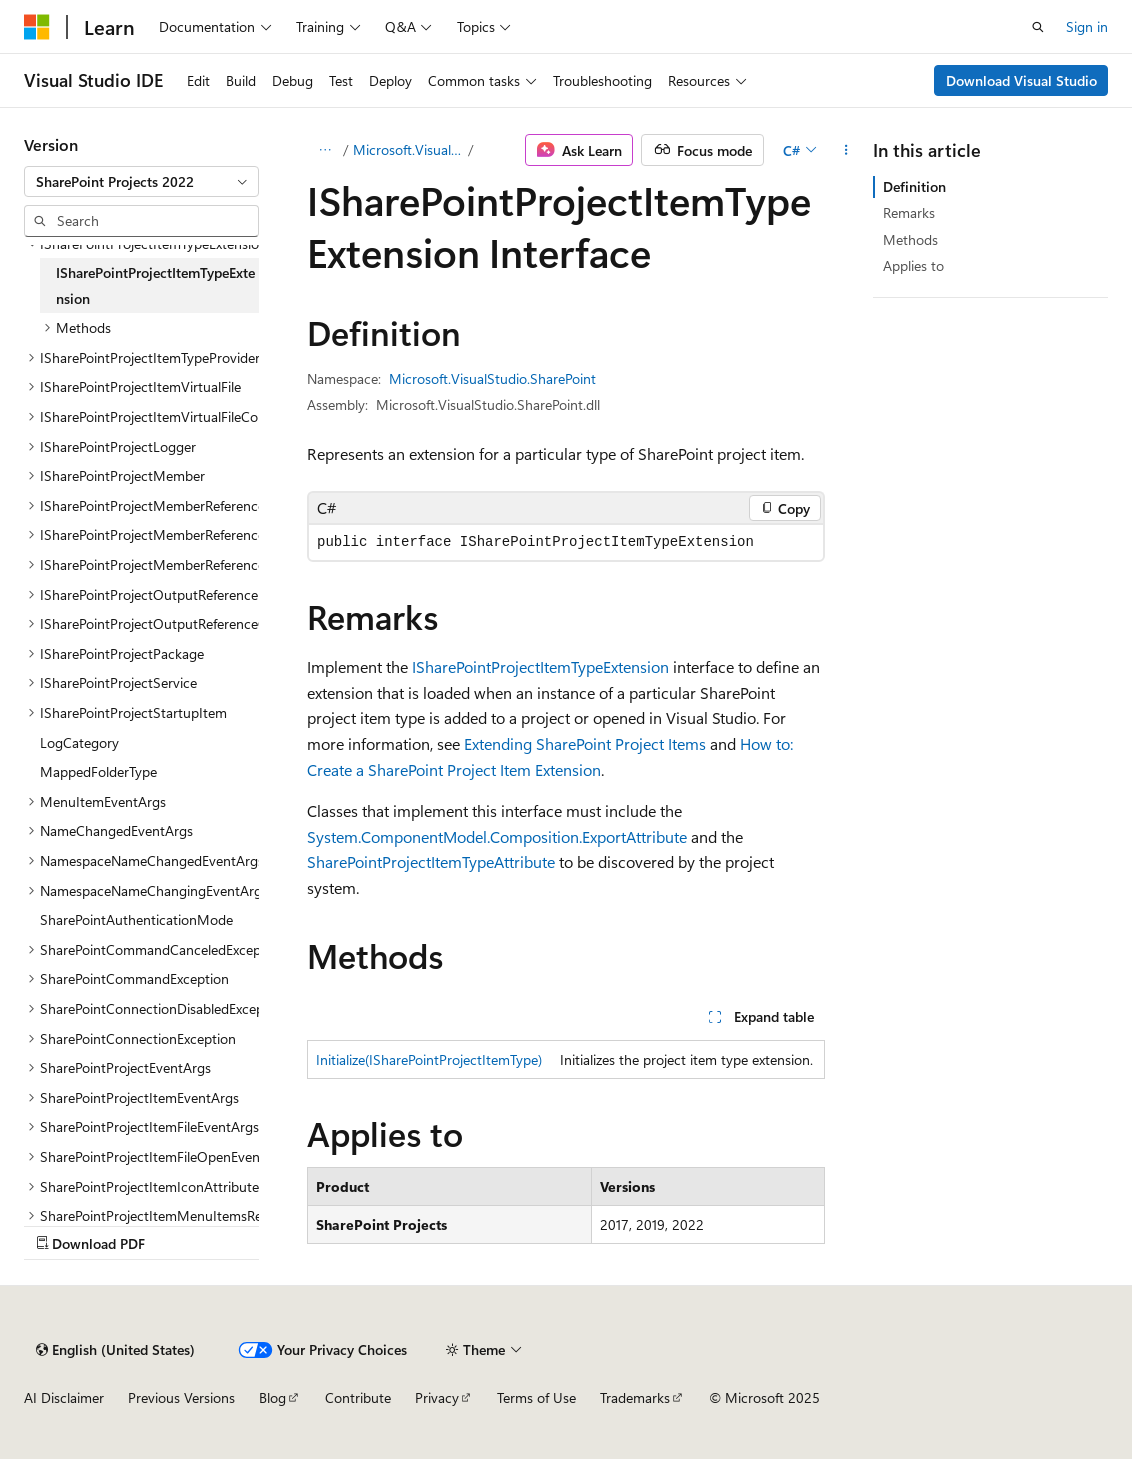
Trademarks (635, 1397)
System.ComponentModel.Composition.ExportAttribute (497, 836)
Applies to (913, 265)
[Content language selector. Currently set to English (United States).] (115, 1350)
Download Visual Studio (1021, 80)
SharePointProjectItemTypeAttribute (431, 861)
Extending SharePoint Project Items (585, 743)
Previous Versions (181, 1397)
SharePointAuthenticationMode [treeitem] (136, 919)
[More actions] (846, 150)
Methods (910, 239)
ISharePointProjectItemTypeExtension (540, 666)
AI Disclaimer (64, 1397)
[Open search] (1038, 27)
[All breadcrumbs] (324, 150)
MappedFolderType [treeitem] (98, 771)
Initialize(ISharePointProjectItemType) (429, 1059)
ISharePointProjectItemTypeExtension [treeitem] (155, 285)
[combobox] (141, 182)
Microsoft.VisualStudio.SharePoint (409, 149)
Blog (272, 1397)
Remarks (909, 212)
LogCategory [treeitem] (79, 742)
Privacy (437, 1397)
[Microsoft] (37, 27)
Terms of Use (536, 1397)
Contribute (358, 1397)
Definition (914, 186)
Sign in (1087, 26)
